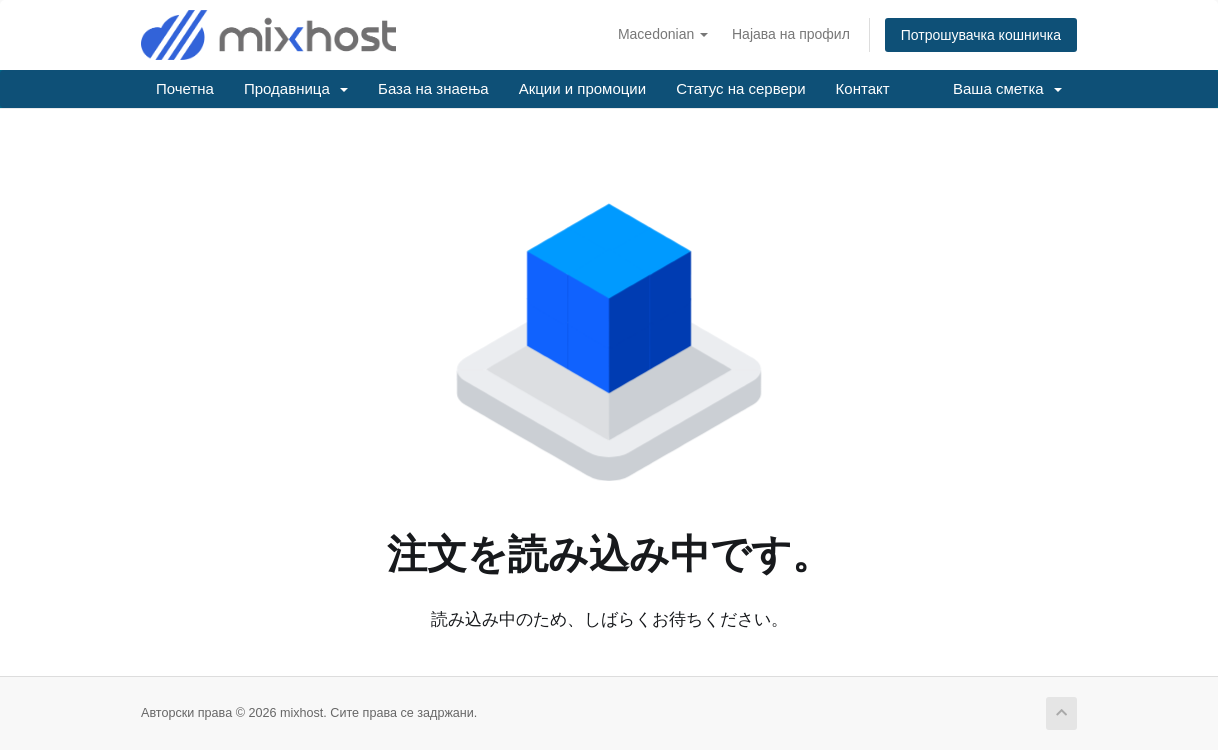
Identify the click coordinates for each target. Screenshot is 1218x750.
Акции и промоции (582, 88)
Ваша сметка (1007, 88)
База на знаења (433, 88)
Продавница (296, 88)
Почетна (185, 88)
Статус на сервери (740, 88)
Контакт (863, 88)
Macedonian (663, 34)
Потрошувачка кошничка (981, 35)
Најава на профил (791, 34)
